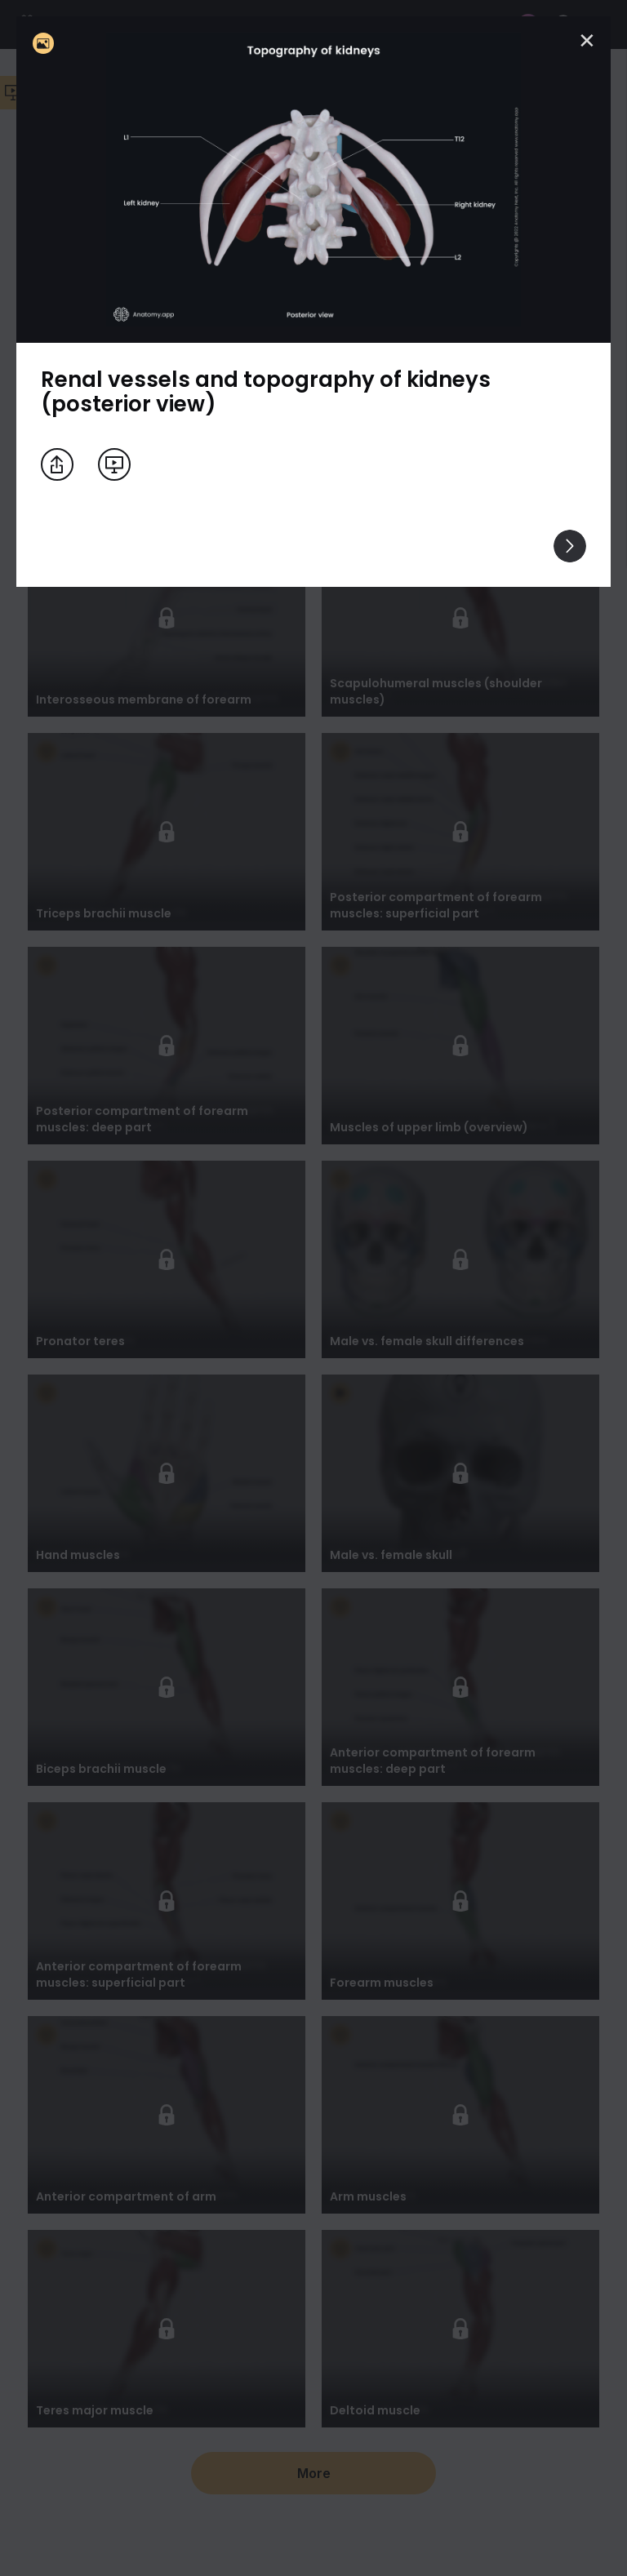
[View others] (570, 546)
